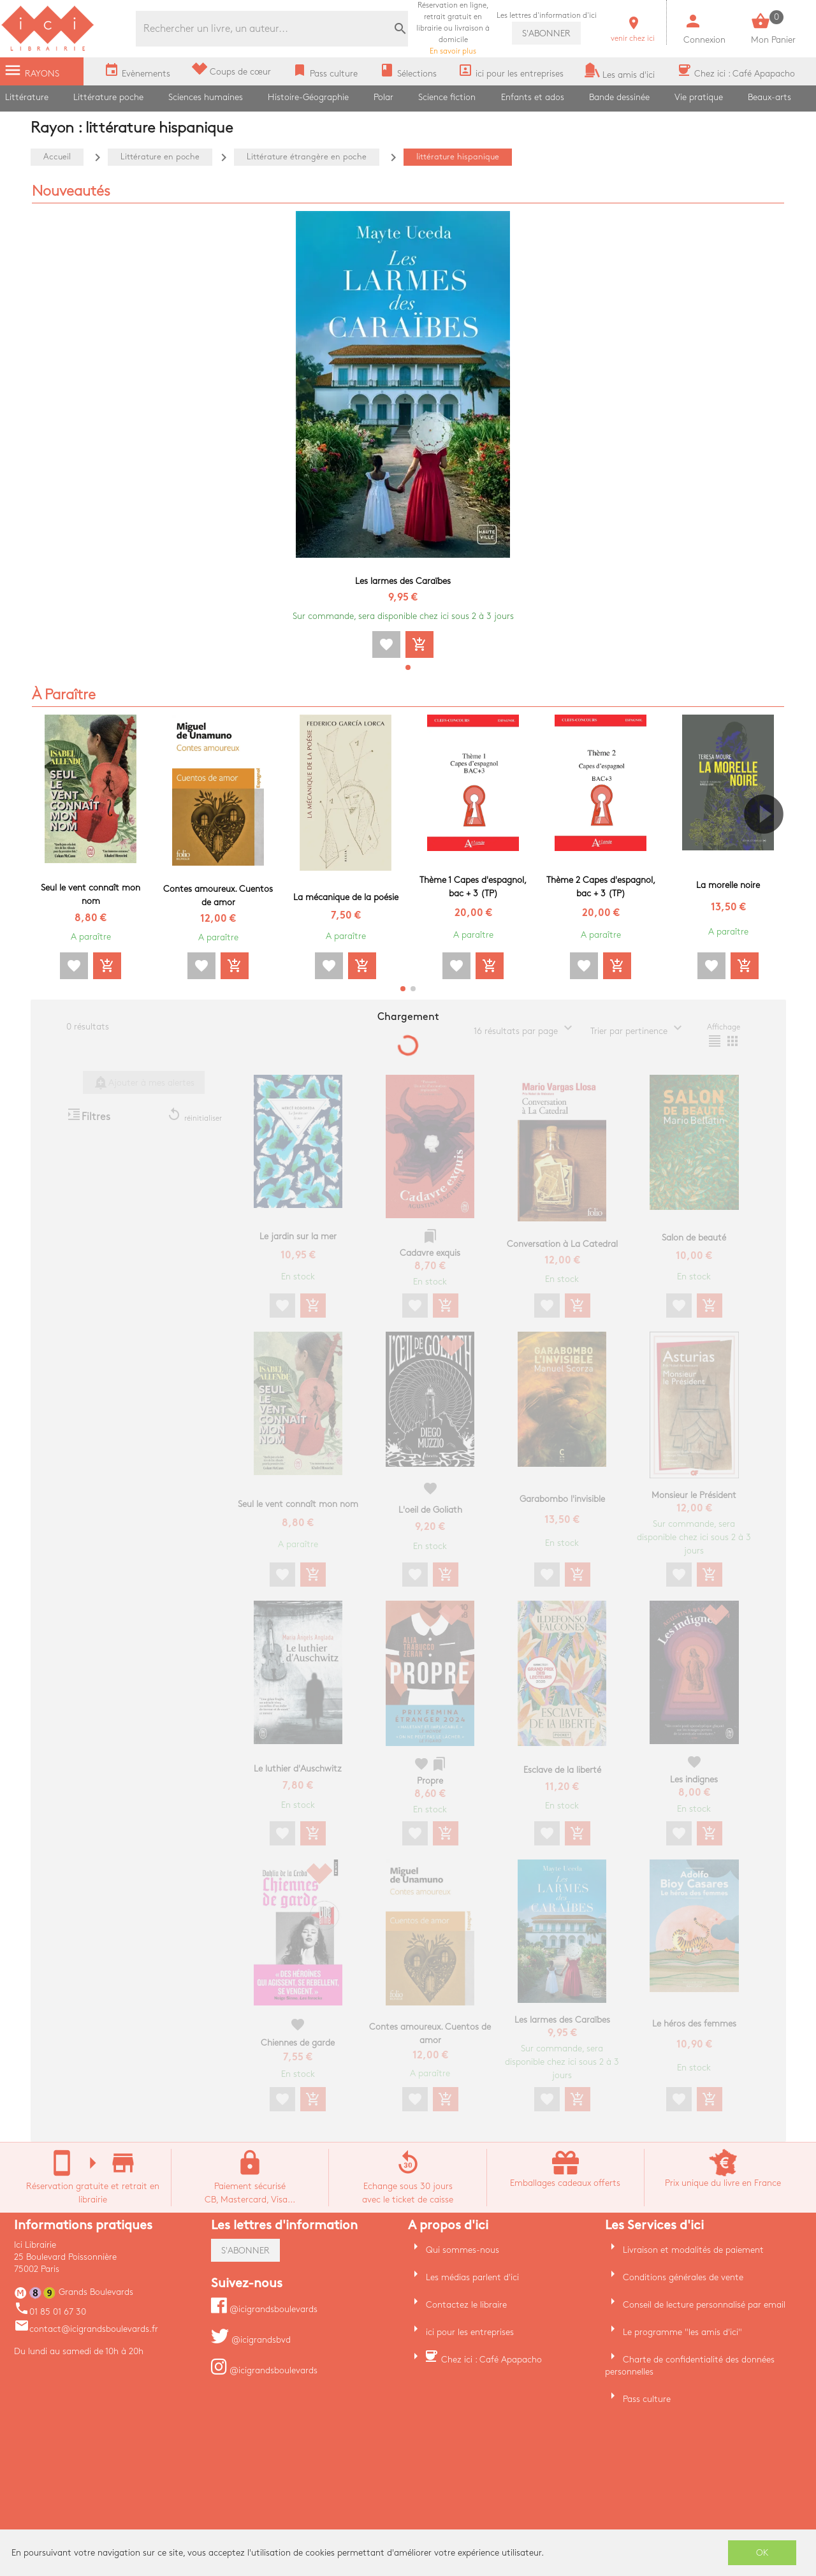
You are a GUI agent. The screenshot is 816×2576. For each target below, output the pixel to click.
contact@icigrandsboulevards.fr (86, 2329)
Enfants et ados (532, 97)
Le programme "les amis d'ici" (682, 2332)
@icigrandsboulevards (264, 2309)
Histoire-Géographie (308, 97)
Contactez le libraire (466, 2305)
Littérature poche (108, 97)
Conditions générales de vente (683, 2277)
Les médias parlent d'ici (472, 2277)
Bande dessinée (619, 97)
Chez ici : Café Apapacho (491, 2359)
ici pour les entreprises (470, 2332)
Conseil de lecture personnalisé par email (704, 2305)
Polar (383, 97)
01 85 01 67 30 (50, 2312)
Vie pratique (698, 97)
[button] (408, 667)
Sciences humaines (205, 97)
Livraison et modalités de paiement (693, 2250)
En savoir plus (453, 28)
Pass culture (647, 2399)
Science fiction (447, 97)
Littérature (26, 97)
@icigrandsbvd (251, 2340)
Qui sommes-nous (462, 2250)
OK (762, 2553)
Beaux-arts (769, 97)
